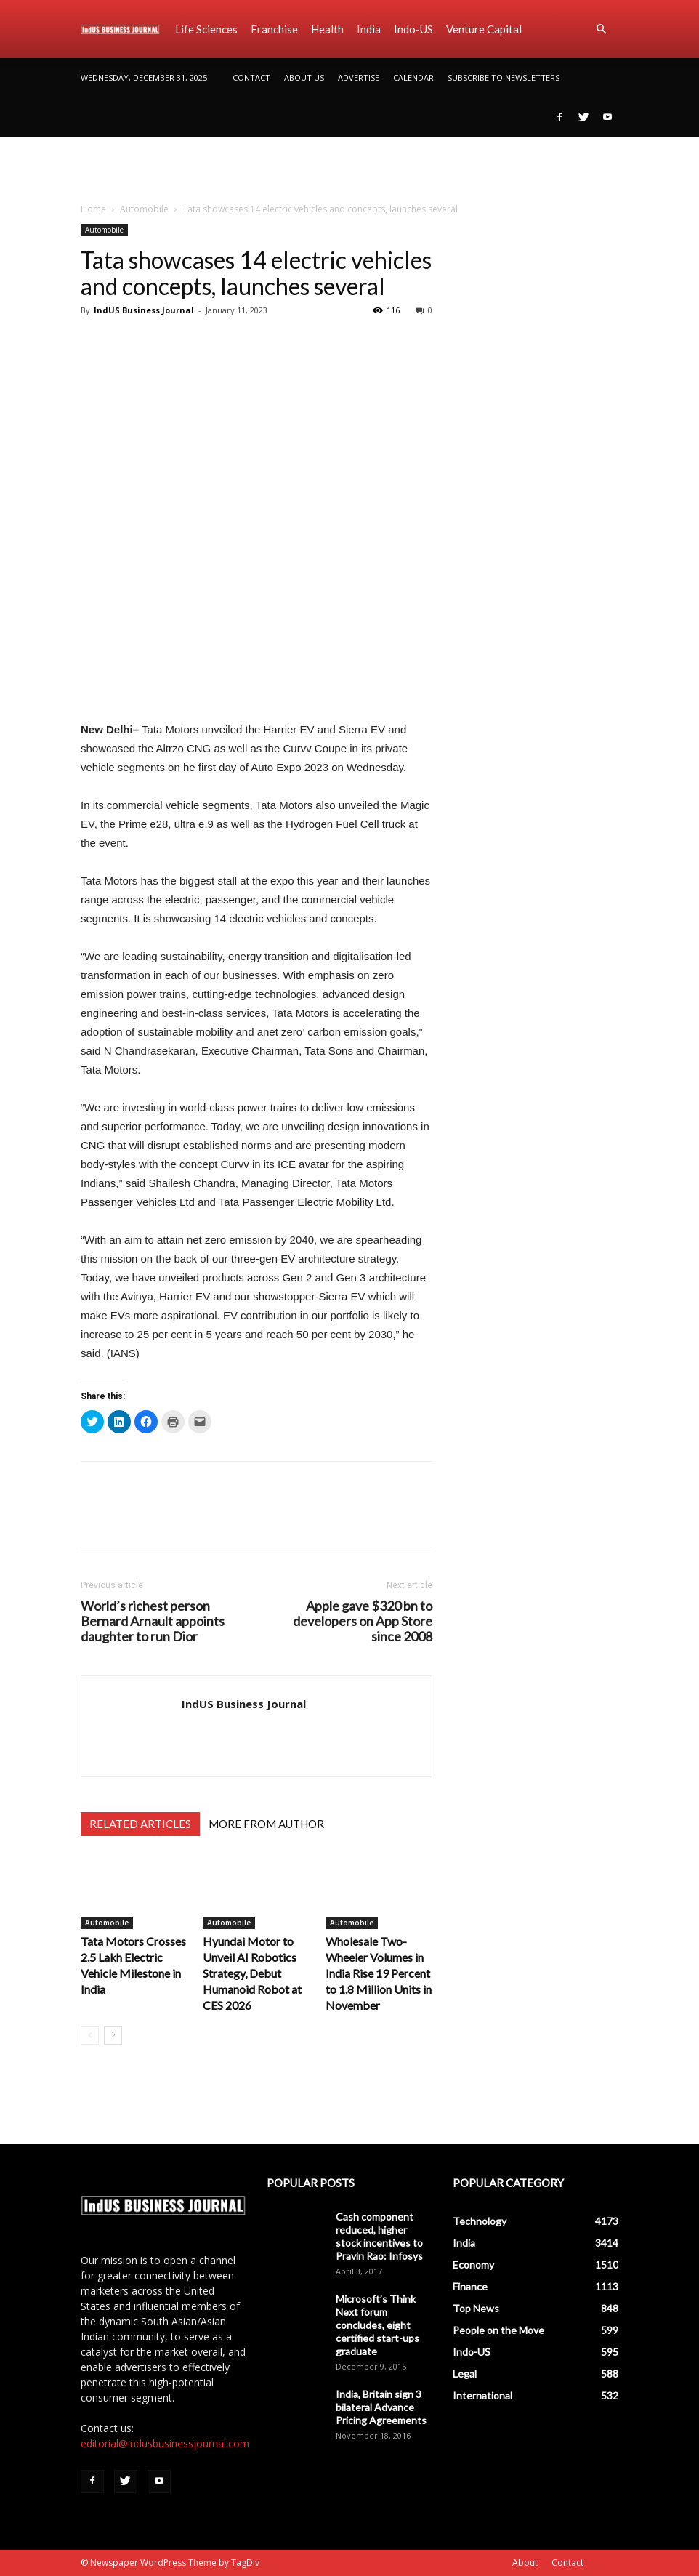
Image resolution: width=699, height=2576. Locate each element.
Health (327, 29)
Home (93, 209)
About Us (304, 77)
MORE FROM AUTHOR (266, 1823)
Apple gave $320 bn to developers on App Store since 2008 (362, 1621)
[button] (600, 29)
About (525, 2562)
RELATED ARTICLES (140, 1823)
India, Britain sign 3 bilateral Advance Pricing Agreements (381, 2407)
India (369, 29)
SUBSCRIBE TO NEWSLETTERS (503, 77)
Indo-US (413, 29)
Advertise (358, 77)
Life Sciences (206, 29)
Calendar (413, 77)
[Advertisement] (349, 168)
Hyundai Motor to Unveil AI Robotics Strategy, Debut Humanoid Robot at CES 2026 (252, 1973)
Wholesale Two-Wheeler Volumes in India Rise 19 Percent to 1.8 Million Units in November (379, 1973)
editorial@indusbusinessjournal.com (165, 2443)
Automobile (144, 209)
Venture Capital (484, 29)
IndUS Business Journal (144, 310)
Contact (251, 77)
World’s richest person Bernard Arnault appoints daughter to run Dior (153, 1621)
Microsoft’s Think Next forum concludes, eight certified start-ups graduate (377, 2325)
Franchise (274, 29)
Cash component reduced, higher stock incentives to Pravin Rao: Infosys (379, 2236)
